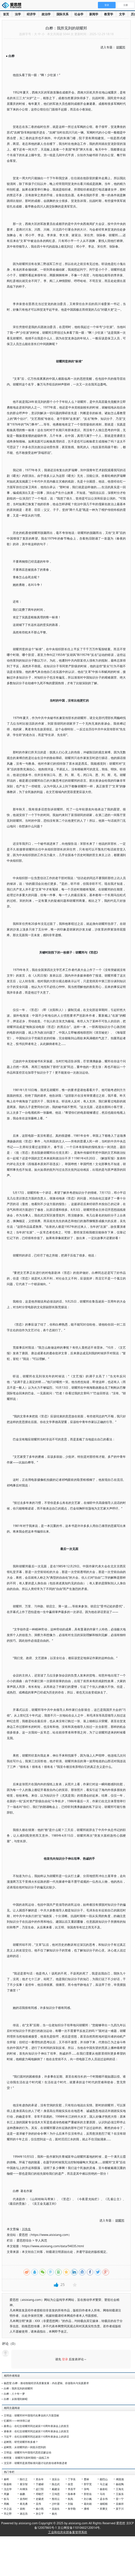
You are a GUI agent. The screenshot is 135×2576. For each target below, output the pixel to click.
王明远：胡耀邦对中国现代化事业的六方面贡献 (31, 2415)
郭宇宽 (88, 2484)
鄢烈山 (104, 2479)
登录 (65, 2359)
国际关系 (62, 14)
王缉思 (56, 2494)
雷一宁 (120, 2499)
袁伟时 (24, 2499)
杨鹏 (22, 2494)
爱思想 (13, 5)
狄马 (6, 2499)
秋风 (70, 2499)
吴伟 (38, 2504)
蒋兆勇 (24, 2504)
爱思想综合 (24, 2240)
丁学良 (72, 2479)
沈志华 (8, 2489)
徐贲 (70, 2484)
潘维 (86, 2508)
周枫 (6, 2504)
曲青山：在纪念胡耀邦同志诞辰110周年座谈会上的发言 (36, 2426)
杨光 (54, 2513)
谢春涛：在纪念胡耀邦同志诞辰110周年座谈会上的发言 (36, 2431)
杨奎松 (104, 2489)
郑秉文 (104, 2508)
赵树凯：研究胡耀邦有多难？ (21, 2442)
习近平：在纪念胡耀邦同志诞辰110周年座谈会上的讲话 (36, 2436)
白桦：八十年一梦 (14, 2393)
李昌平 (72, 2489)
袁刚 (22, 2508)
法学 (18, 14)
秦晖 (6, 2479)
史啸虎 (40, 2499)
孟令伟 (104, 2499)
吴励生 (56, 2508)
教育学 (108, 14)
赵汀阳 (40, 2489)
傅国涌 (120, 2479)
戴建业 (56, 2489)
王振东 (120, 2494)
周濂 (6, 2494)
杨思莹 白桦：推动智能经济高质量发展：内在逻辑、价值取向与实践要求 (46, 2383)
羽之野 (8, 2513)
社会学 (78, 14)
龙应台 (56, 2479)
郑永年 (40, 2479)
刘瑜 (70, 2504)
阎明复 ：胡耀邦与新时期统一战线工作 (26, 2457)
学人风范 (41, 2240)
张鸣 (86, 2489)
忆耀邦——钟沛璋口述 (17, 2420)
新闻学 (93, 14)
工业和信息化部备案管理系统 (67, 2532)
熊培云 (56, 2499)
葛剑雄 (88, 2504)
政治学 (46, 14)
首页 (6, 14)
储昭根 (104, 2504)
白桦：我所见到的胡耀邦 (18, 2388)
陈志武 (56, 2484)
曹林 (86, 2479)
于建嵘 (40, 2484)
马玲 (102, 2494)
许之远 (8, 2508)
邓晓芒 (40, 2494)
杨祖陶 (120, 2484)
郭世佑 (88, 2494)
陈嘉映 (8, 2484)
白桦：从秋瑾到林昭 (15, 2399)
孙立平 (40, 2513)
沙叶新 (56, 2504)
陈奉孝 (72, 2494)
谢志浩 (24, 2513)
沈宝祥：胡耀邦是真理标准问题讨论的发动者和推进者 (35, 2463)
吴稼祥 (120, 2504)
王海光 (120, 2489)
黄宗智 (24, 2484)
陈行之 (24, 2479)
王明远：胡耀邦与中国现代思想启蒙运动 (27, 2452)
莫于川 (120, 2508)
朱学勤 (72, 2508)
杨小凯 (40, 2508)
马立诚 (104, 2484)
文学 (122, 14)
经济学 (31, 14)
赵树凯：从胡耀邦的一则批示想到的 (25, 2447)
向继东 (24, 2489)
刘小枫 (88, 2499)
